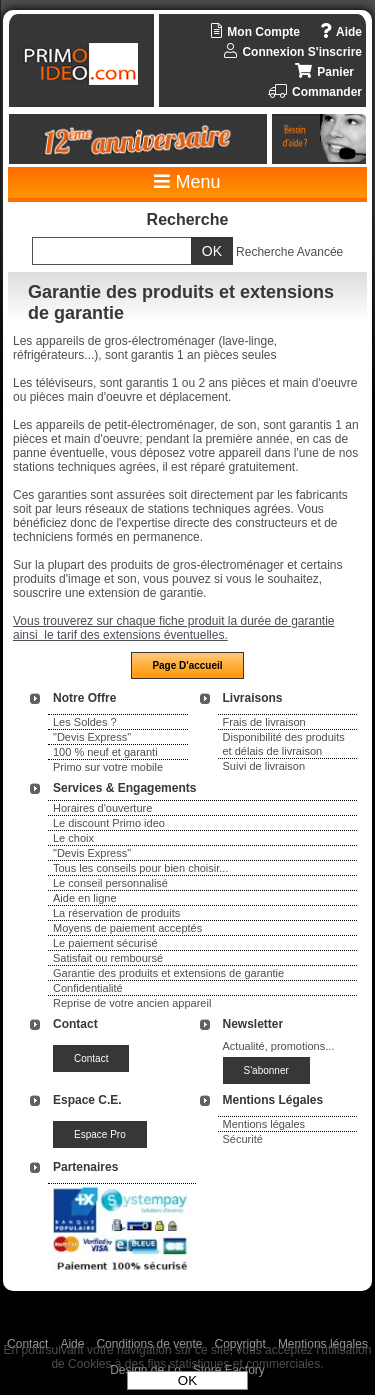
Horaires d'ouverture (102, 808)
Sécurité (243, 1139)
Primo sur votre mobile (108, 767)
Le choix (73, 838)
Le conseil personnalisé (110, 883)
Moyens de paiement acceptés (127, 928)
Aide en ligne (85, 898)
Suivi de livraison (264, 766)
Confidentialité (88, 988)
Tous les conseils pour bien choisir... (140, 868)
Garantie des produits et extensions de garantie (168, 973)
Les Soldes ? (85, 722)
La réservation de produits (116, 913)
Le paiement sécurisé (105, 943)
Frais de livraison (264, 722)
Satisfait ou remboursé (108, 958)
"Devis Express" (92, 737)
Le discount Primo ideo (109, 823)
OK (187, 1380)
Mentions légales (264, 1124)
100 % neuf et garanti (105, 752)
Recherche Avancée (289, 252)
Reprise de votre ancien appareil (132, 1003)
